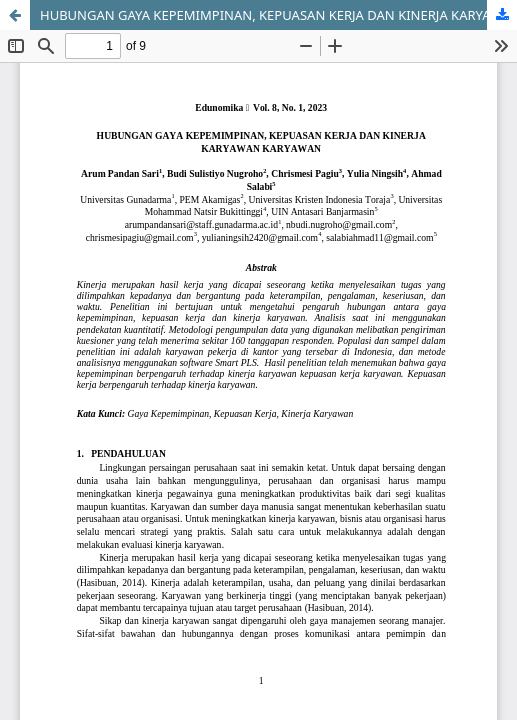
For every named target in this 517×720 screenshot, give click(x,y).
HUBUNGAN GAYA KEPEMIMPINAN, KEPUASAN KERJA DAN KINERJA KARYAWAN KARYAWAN (278, 15)
